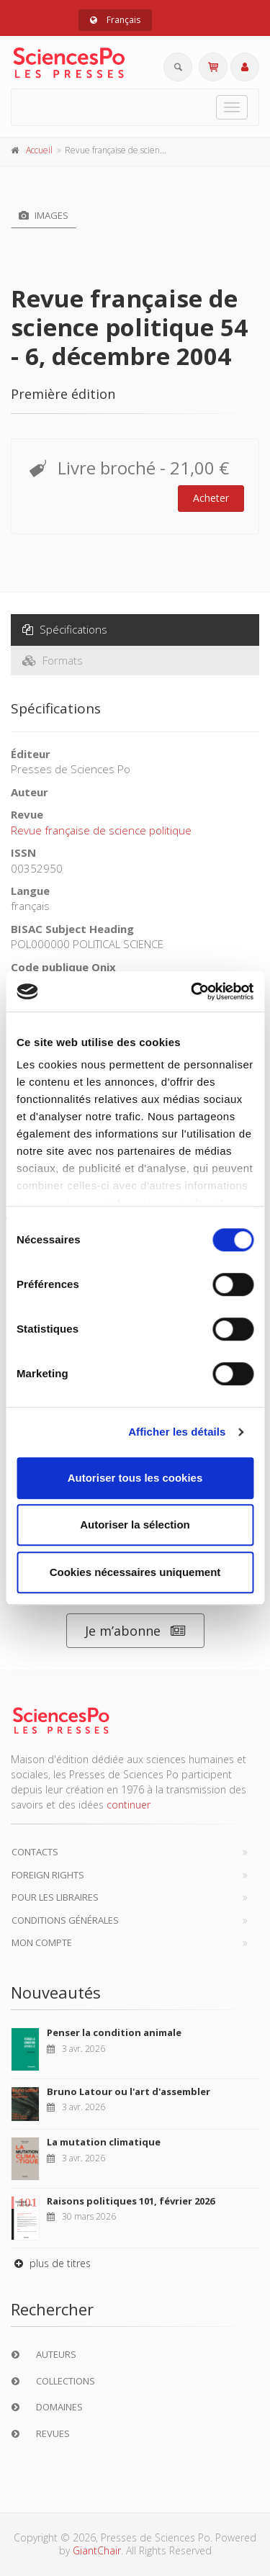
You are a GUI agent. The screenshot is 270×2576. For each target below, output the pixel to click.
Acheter (211, 498)
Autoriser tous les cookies (135, 1478)
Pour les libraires (55, 1897)
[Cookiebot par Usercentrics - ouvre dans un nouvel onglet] (192, 991)
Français (115, 20)
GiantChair (97, 2550)
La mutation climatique (104, 2141)
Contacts (35, 1851)
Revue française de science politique (101, 830)
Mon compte (42, 1942)
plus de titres (51, 2263)
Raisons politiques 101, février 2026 (131, 2200)
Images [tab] (43, 215)
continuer (128, 1804)
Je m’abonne (135, 1631)
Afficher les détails (176, 1432)
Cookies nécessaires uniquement (135, 1572)
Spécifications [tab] (64, 629)
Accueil (39, 150)
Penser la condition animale (114, 2032)
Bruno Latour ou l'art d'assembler (128, 2091)
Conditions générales (65, 1920)
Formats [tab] (52, 660)
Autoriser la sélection (135, 1524)
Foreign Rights (48, 1874)
